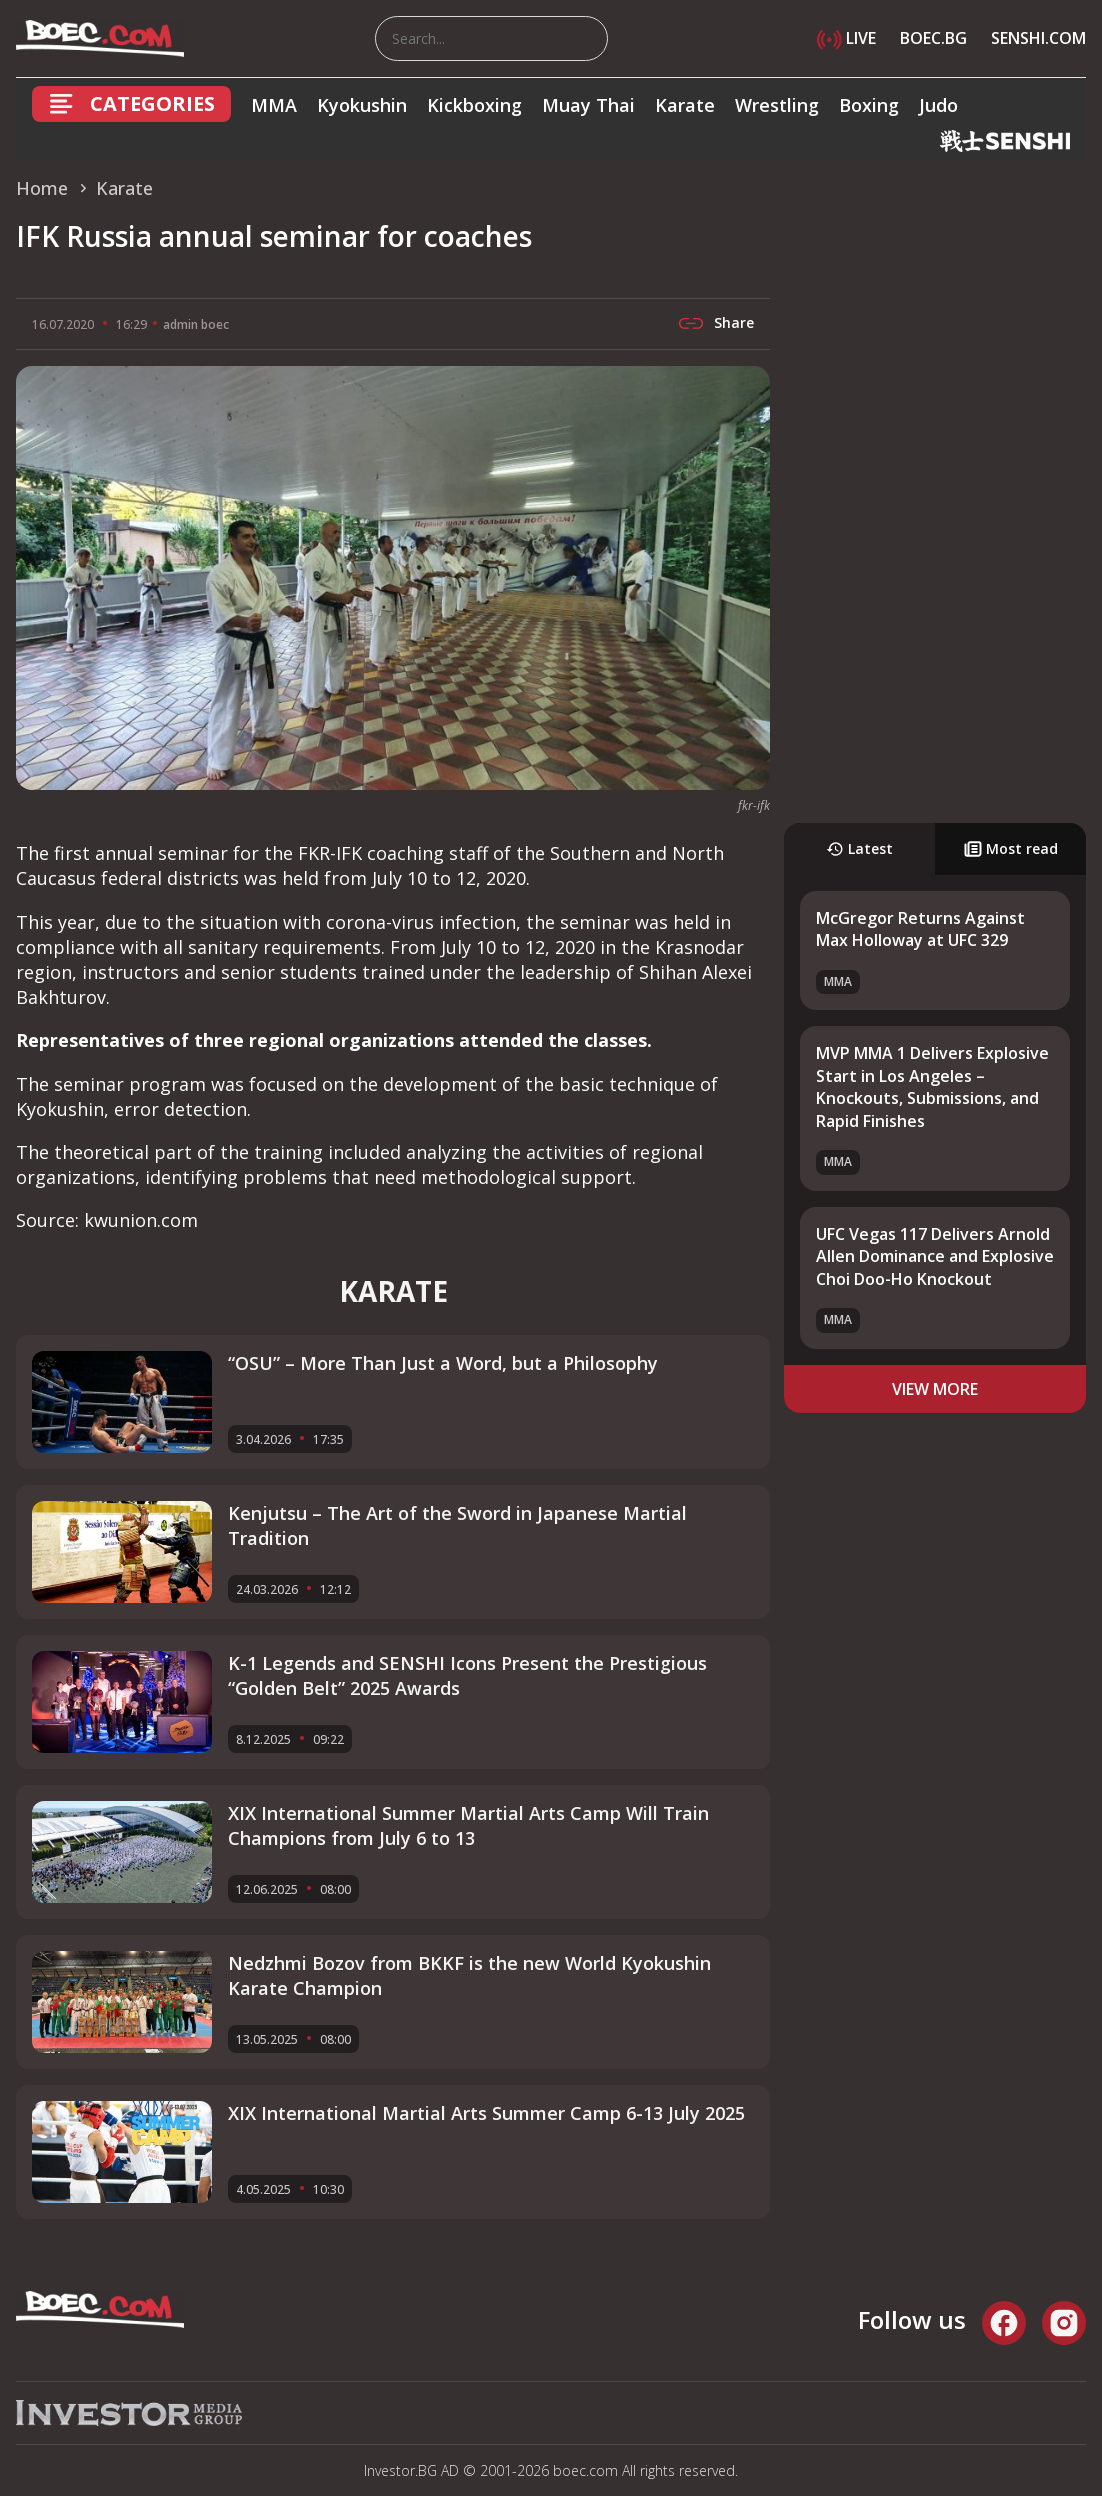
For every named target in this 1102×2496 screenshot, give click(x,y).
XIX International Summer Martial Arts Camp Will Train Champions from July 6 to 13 (468, 1825)
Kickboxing (474, 105)
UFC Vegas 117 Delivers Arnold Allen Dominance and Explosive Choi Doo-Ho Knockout (935, 1256)
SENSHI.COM (1038, 38)
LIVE (846, 38)
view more (935, 1389)
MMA (274, 105)
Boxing (869, 105)
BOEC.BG (933, 38)
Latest (859, 848)
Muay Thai (588, 105)
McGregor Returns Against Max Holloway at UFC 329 (920, 929)
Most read (1011, 848)
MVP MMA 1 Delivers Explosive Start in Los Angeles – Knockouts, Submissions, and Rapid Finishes (932, 1086)
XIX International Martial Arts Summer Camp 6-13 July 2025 (486, 2113)
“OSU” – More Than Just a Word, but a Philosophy (443, 1363)
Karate (685, 105)
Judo (938, 105)
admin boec (196, 324)
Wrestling (777, 105)
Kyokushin (362, 105)
